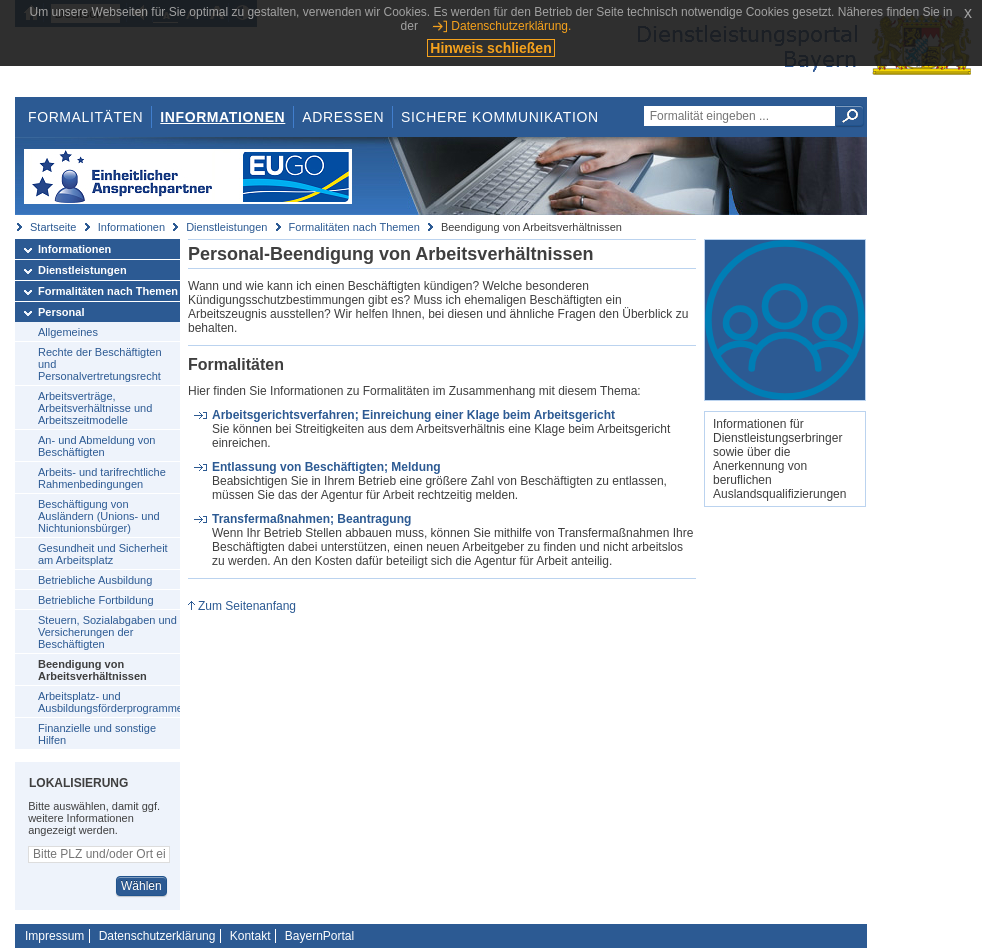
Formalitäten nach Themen (354, 227)
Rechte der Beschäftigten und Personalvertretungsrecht (100, 364)
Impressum (54, 936)
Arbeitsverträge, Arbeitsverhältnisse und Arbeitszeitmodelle (95, 408)
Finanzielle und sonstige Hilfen (97, 734)
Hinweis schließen (490, 48)
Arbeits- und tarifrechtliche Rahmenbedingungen (102, 478)
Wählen (141, 886)
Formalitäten (85, 117)
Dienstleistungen (226, 227)
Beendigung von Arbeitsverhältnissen (92, 670)
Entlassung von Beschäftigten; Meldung (326, 467)
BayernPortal (319, 936)
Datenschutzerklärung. (511, 26)
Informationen (222, 117)
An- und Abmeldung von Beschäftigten (96, 446)
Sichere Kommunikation (500, 117)
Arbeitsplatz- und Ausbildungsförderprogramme (109, 702)
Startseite (53, 227)
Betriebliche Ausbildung (95, 580)
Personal (61, 312)
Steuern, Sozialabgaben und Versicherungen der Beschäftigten (107, 632)
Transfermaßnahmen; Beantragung (311, 519)
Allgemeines (68, 332)
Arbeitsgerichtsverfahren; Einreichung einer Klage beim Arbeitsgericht (413, 415)
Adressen (343, 117)
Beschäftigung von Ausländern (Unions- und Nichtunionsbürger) (99, 516)
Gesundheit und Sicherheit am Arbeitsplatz (103, 554)
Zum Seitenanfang (247, 606)
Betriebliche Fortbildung (96, 600)
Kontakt (250, 936)
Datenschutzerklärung (157, 936)
